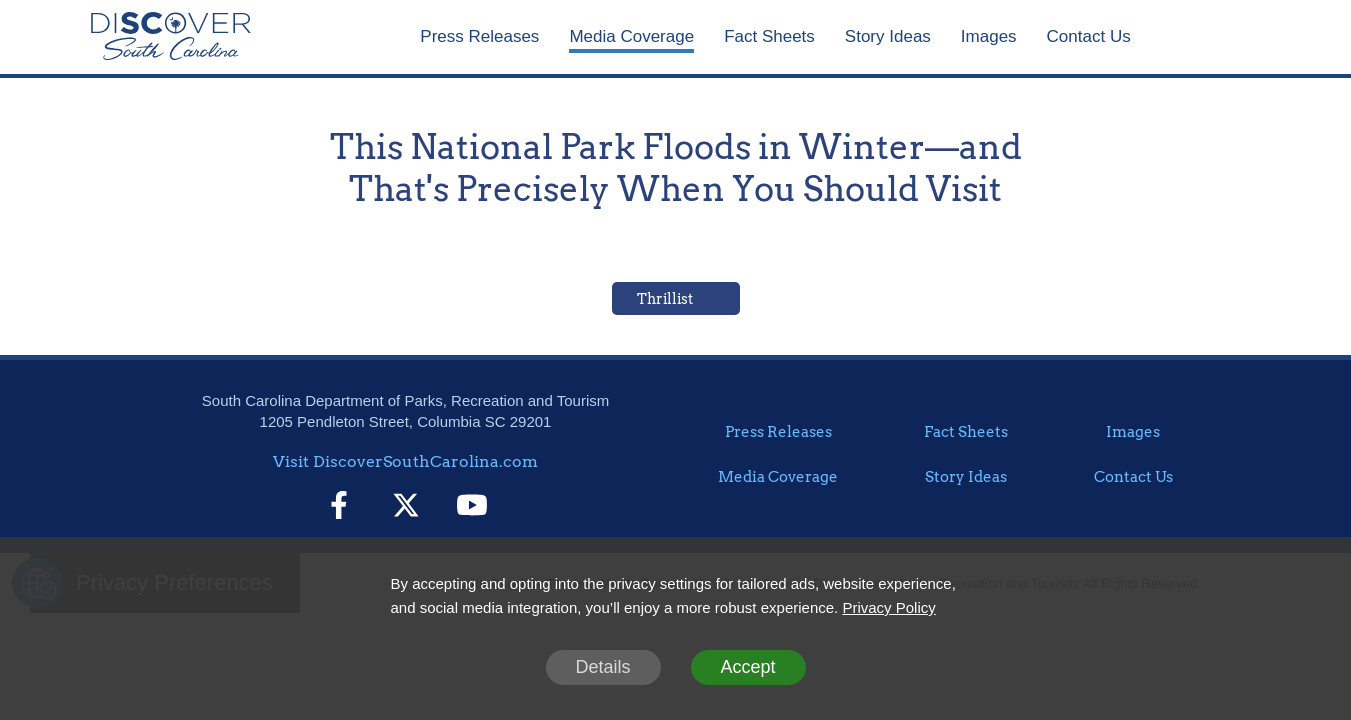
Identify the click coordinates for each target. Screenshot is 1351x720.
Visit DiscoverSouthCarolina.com (405, 461)
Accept (747, 667)
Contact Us (1089, 36)
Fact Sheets (769, 36)
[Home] (171, 37)
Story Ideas (888, 36)
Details (602, 667)
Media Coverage (631, 36)
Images (989, 36)
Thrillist (665, 299)
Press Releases (479, 36)
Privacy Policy (888, 607)
